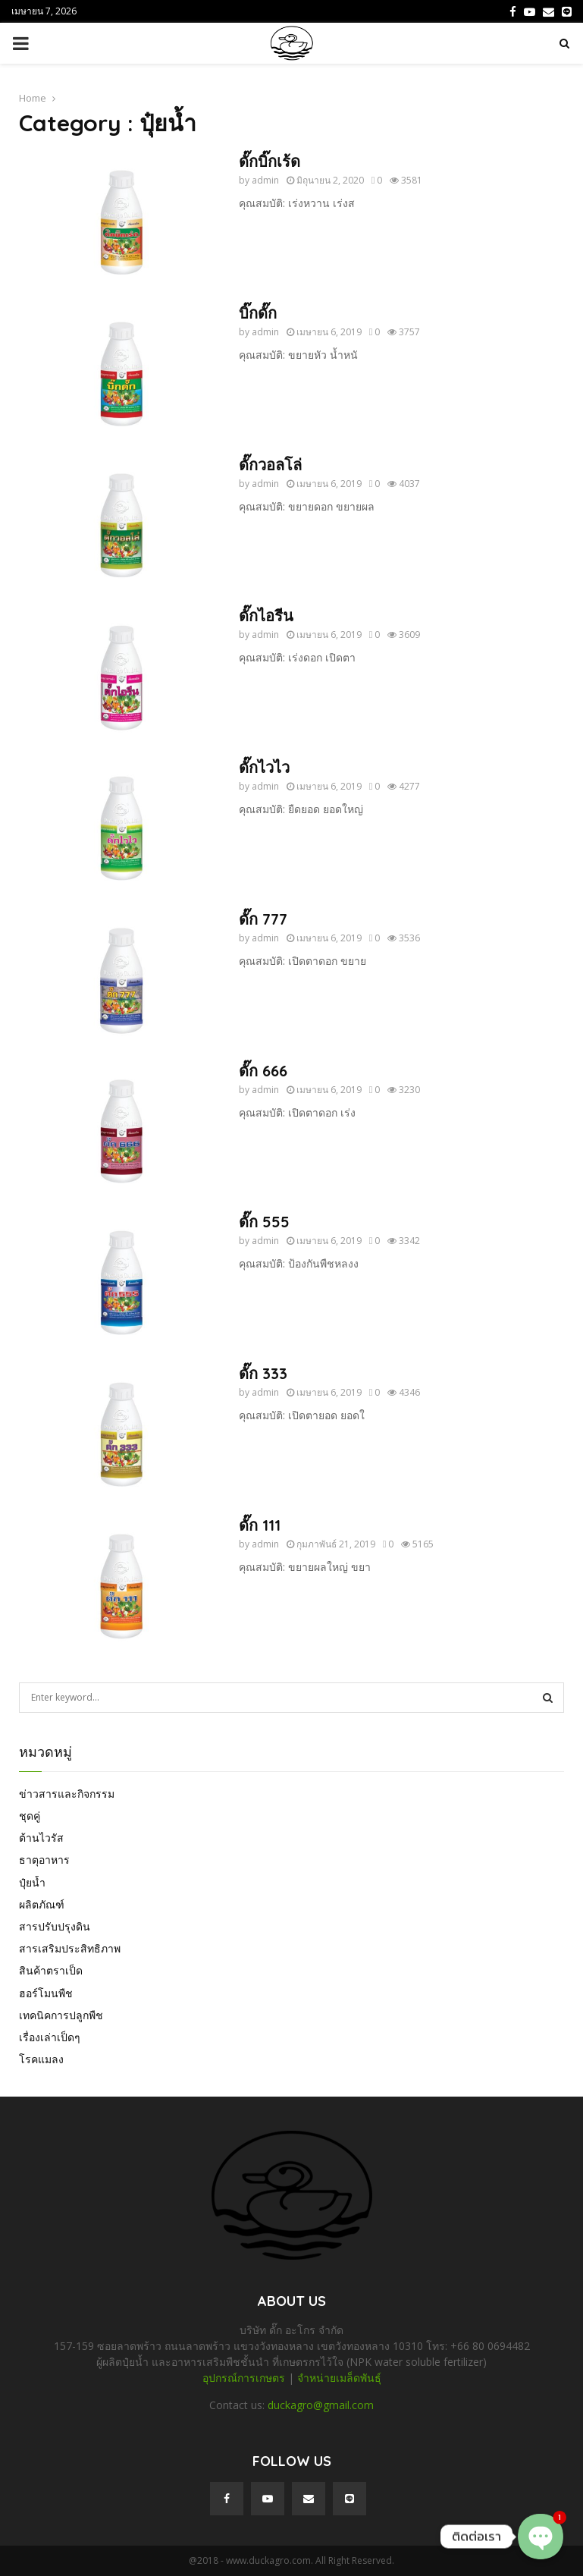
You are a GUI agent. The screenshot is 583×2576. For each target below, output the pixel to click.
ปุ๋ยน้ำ (32, 1882)
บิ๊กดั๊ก (258, 312)
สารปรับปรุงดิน (54, 1926)
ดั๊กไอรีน (266, 615)
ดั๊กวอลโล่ (270, 464)
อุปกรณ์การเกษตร (243, 2377)
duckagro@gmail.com (321, 2405)
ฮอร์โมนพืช (46, 1993)
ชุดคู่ (29, 1815)
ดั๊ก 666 (263, 1070)
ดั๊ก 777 (263, 918)
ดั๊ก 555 (264, 1221)
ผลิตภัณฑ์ (41, 1904)
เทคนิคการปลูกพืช (61, 2015)
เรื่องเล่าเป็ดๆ (49, 2037)
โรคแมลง (41, 2059)
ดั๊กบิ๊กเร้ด (269, 161)
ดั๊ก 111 (260, 1525)
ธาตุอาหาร (44, 1859)
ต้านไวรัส (41, 1837)
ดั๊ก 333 (263, 1373)
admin (265, 180)
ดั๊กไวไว (264, 767)
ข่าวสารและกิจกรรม (66, 1793)
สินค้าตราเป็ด (51, 1970)
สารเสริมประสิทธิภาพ (70, 1948)
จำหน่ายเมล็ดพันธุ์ (339, 2377)
